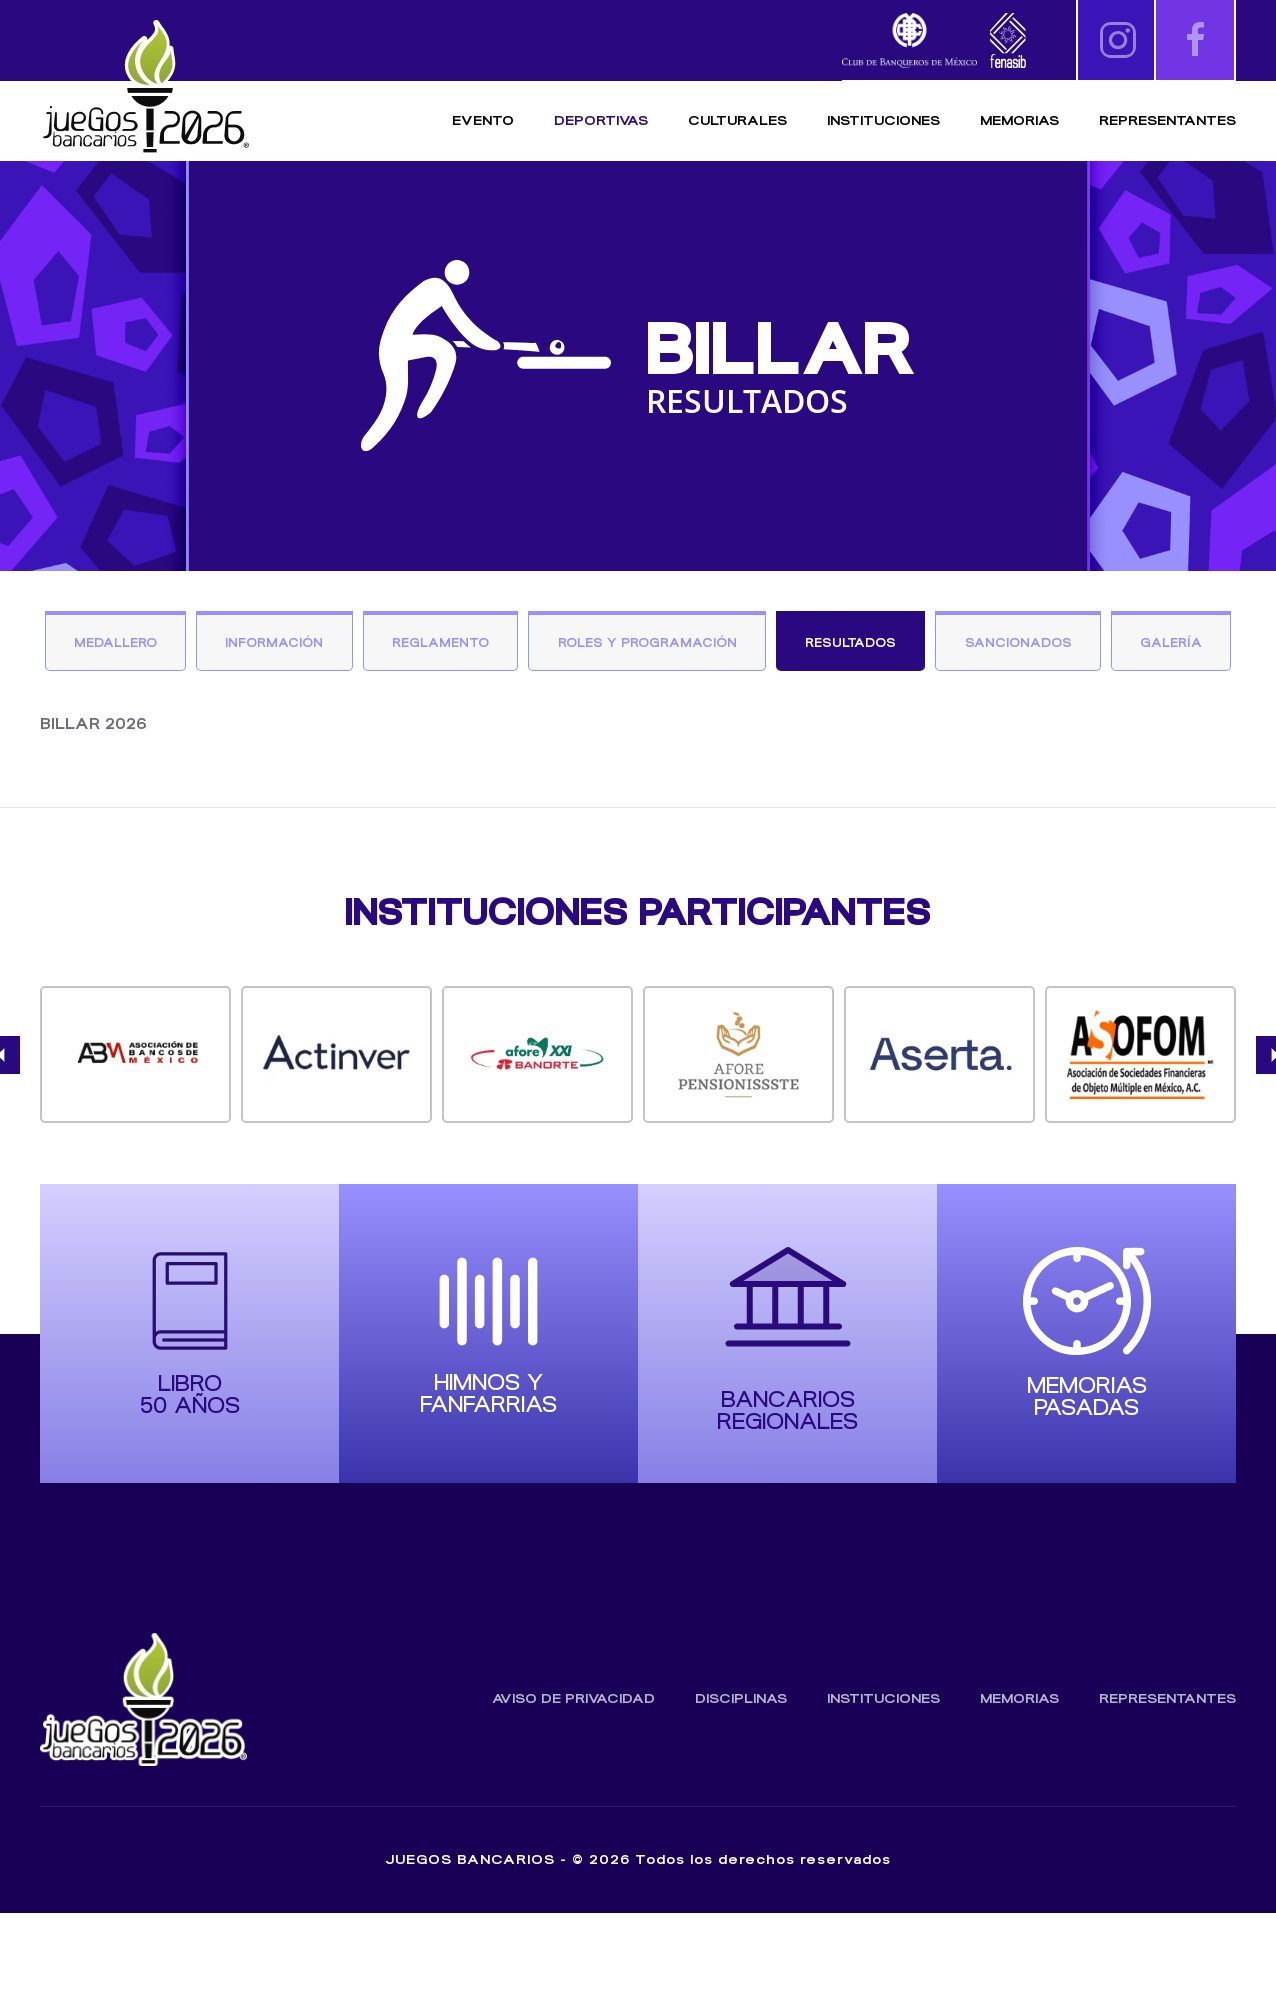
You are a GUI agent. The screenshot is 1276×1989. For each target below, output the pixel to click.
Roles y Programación (718, 644)
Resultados (929, 644)
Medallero (166, 644)
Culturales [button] (737, 120)
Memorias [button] (1019, 120)
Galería (638, 717)
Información (331, 644)
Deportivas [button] (601, 120)
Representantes (1167, 120)
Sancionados (1101, 644)
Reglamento (503, 644)
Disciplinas (741, 1774)
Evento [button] (483, 120)
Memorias (1019, 1774)
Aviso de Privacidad (573, 1774)
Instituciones (883, 120)
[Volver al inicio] (145, 87)
